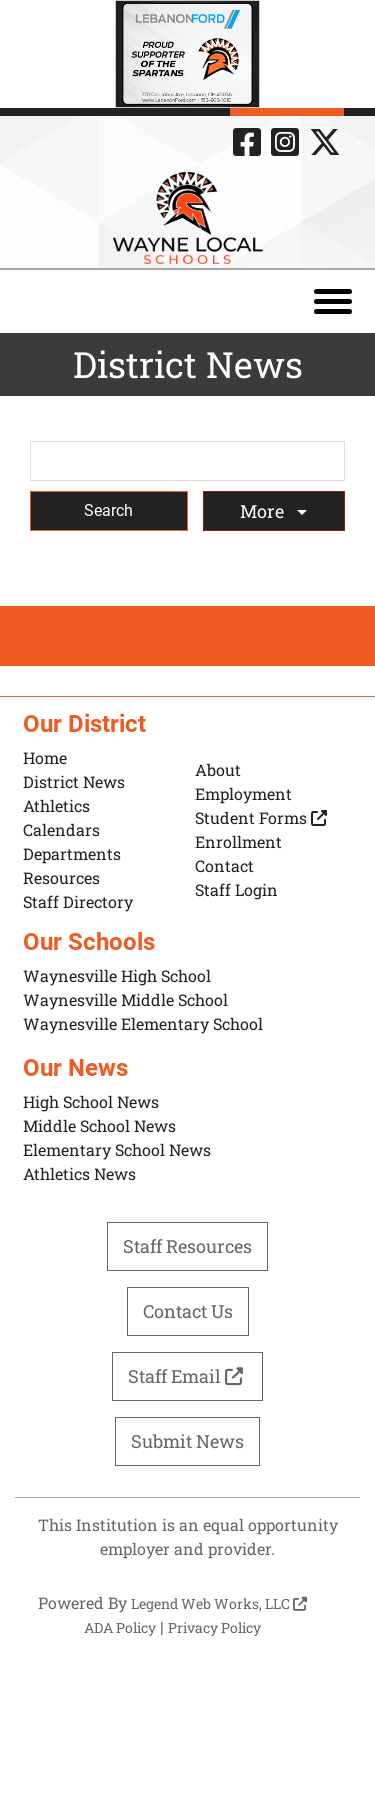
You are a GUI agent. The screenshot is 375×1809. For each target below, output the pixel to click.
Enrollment (238, 841)
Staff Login (236, 889)
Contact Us (188, 1311)
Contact (224, 865)
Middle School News (99, 1125)
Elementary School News (117, 1149)
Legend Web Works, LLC (219, 1603)
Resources (61, 877)
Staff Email (188, 1376)
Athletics (56, 805)
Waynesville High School (117, 975)
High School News (91, 1101)
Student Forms (261, 817)
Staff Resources (187, 1246)
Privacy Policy (214, 1627)
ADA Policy (120, 1627)
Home (45, 757)
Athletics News (79, 1173)
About (218, 769)
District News (74, 781)
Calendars (61, 829)
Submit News (187, 1441)
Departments (72, 853)
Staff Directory (78, 901)
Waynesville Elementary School (143, 1023)
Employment (243, 793)
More (264, 511)
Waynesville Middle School (125, 999)
